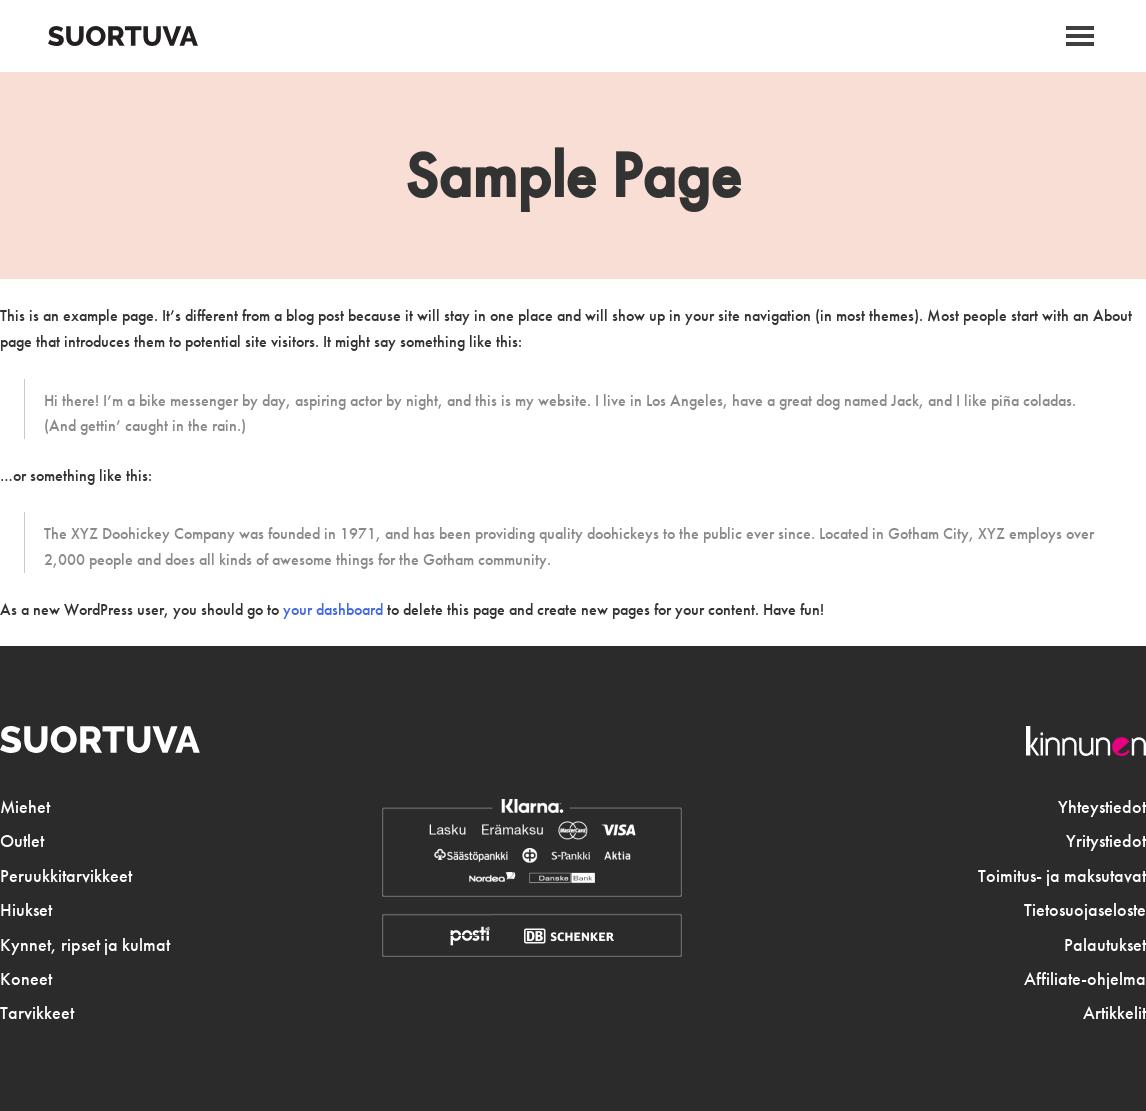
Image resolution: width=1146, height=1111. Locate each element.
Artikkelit (1114, 1013)
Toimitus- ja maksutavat (1062, 876)
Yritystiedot (1106, 841)
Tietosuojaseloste (1085, 910)
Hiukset (26, 910)
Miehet (25, 807)
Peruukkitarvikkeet (66, 876)
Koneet (26, 979)
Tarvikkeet (37, 1013)
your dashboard (333, 609)
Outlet (22, 841)
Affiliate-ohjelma (1085, 979)
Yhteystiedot (1102, 807)
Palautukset (1105, 945)
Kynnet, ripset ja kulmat (85, 945)
